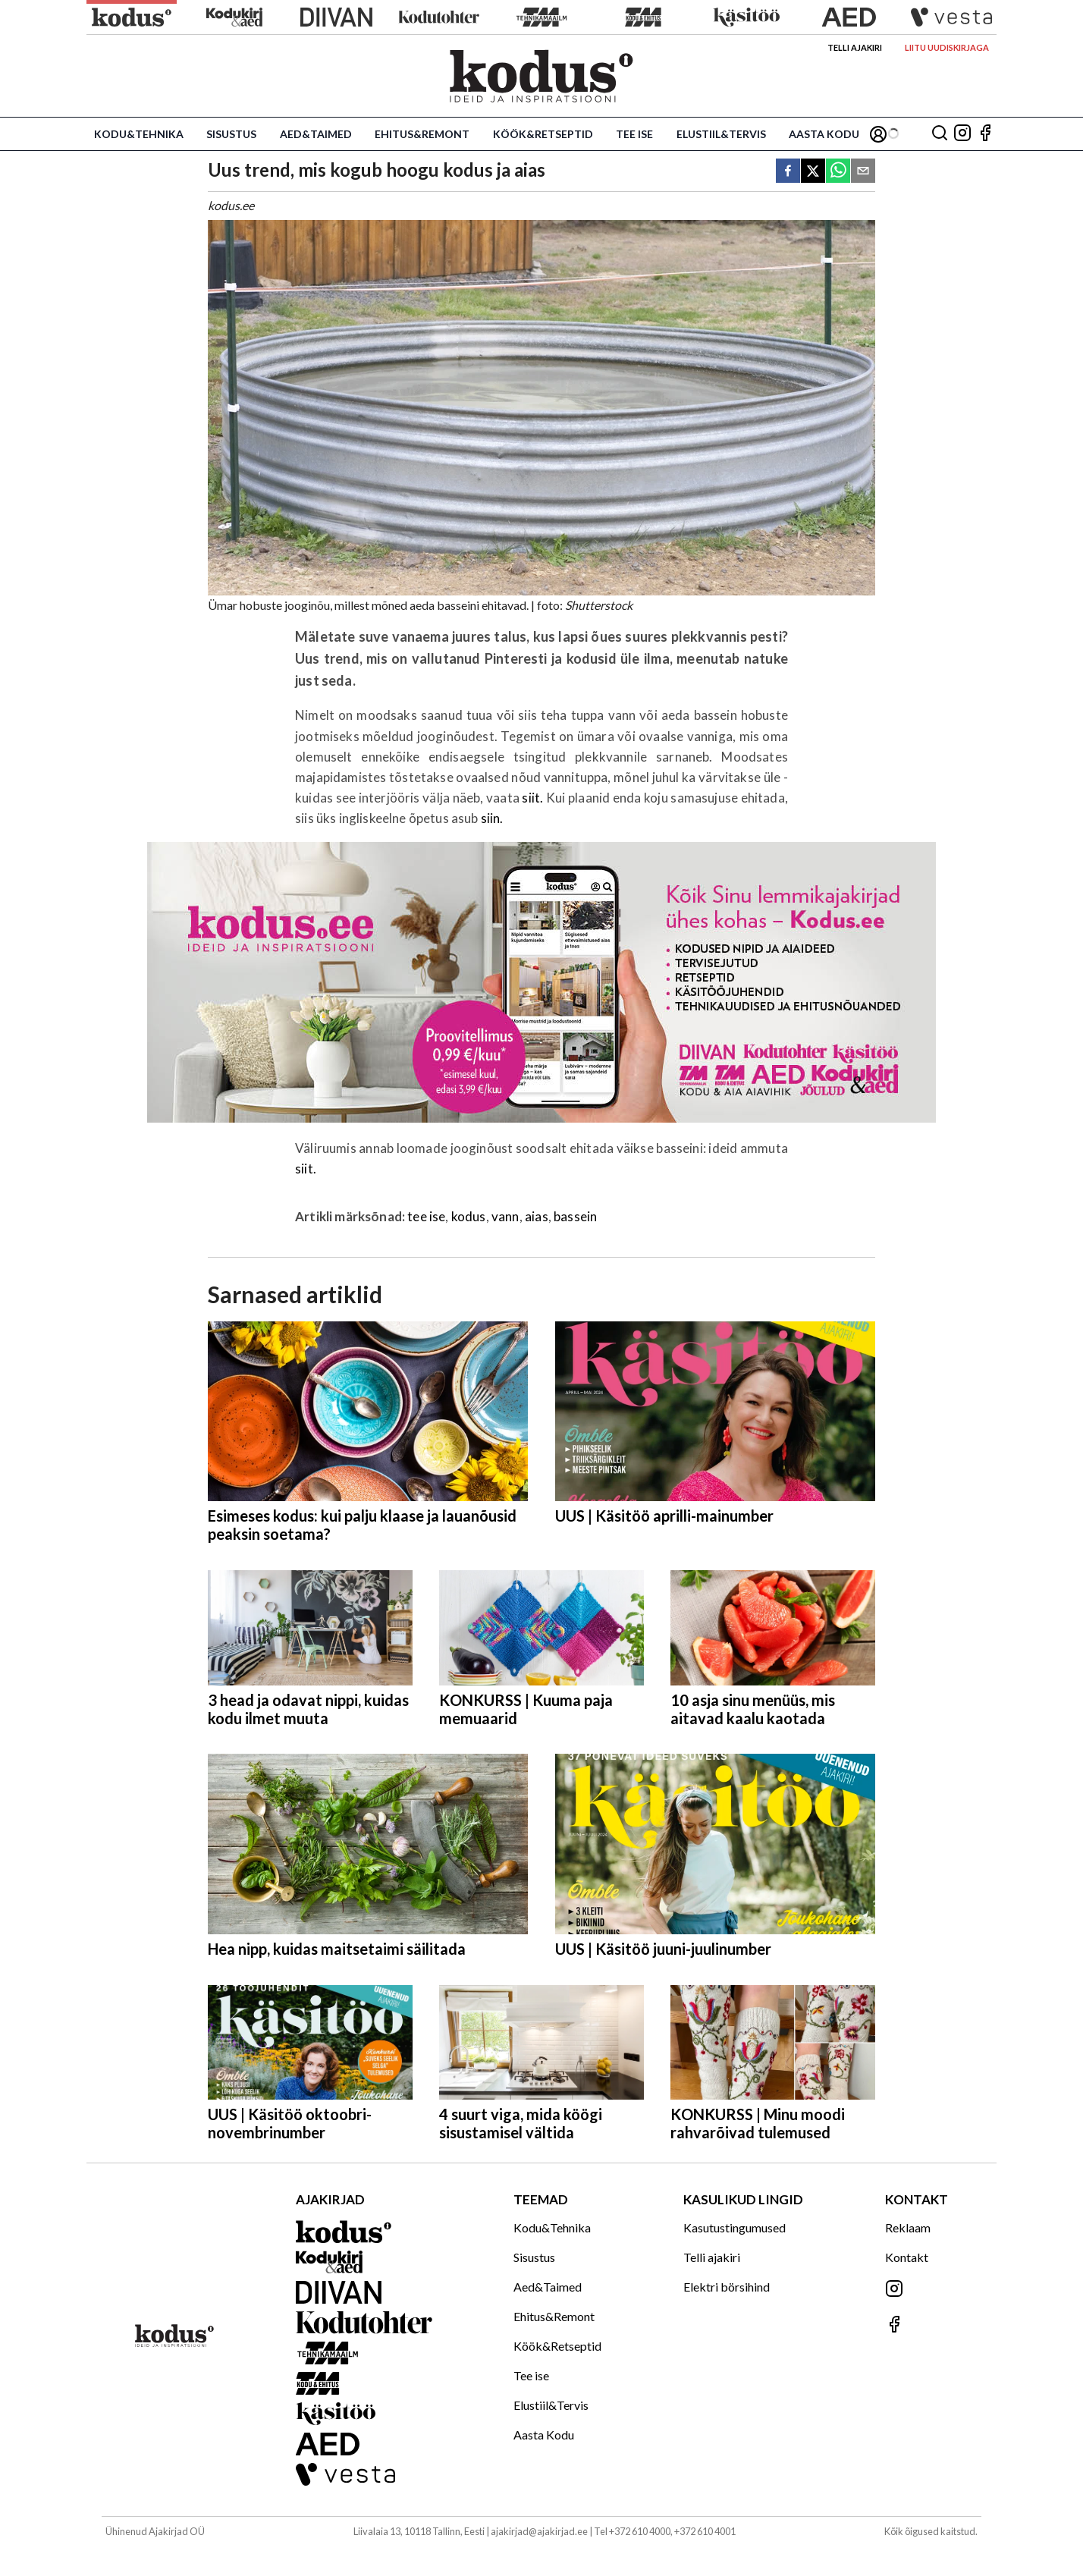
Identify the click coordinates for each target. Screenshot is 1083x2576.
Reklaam (908, 2227)
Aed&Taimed (316, 133)
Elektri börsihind (726, 2286)
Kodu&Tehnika (139, 133)
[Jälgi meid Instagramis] (962, 134)
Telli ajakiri (854, 47)
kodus (468, 1216)
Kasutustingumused (734, 2227)
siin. (492, 818)
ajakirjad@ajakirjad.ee (539, 2531)
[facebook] (788, 172)
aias (536, 1216)
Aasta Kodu (824, 133)
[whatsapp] (838, 172)
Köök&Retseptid (543, 133)
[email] (863, 172)
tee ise (426, 1216)
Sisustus (231, 133)
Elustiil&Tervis (721, 133)
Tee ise (634, 133)
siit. (532, 798)
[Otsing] (939, 134)
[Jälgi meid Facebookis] (985, 134)
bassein (575, 1216)
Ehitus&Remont (422, 133)
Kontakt (906, 2257)
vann (505, 1216)
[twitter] (813, 172)
